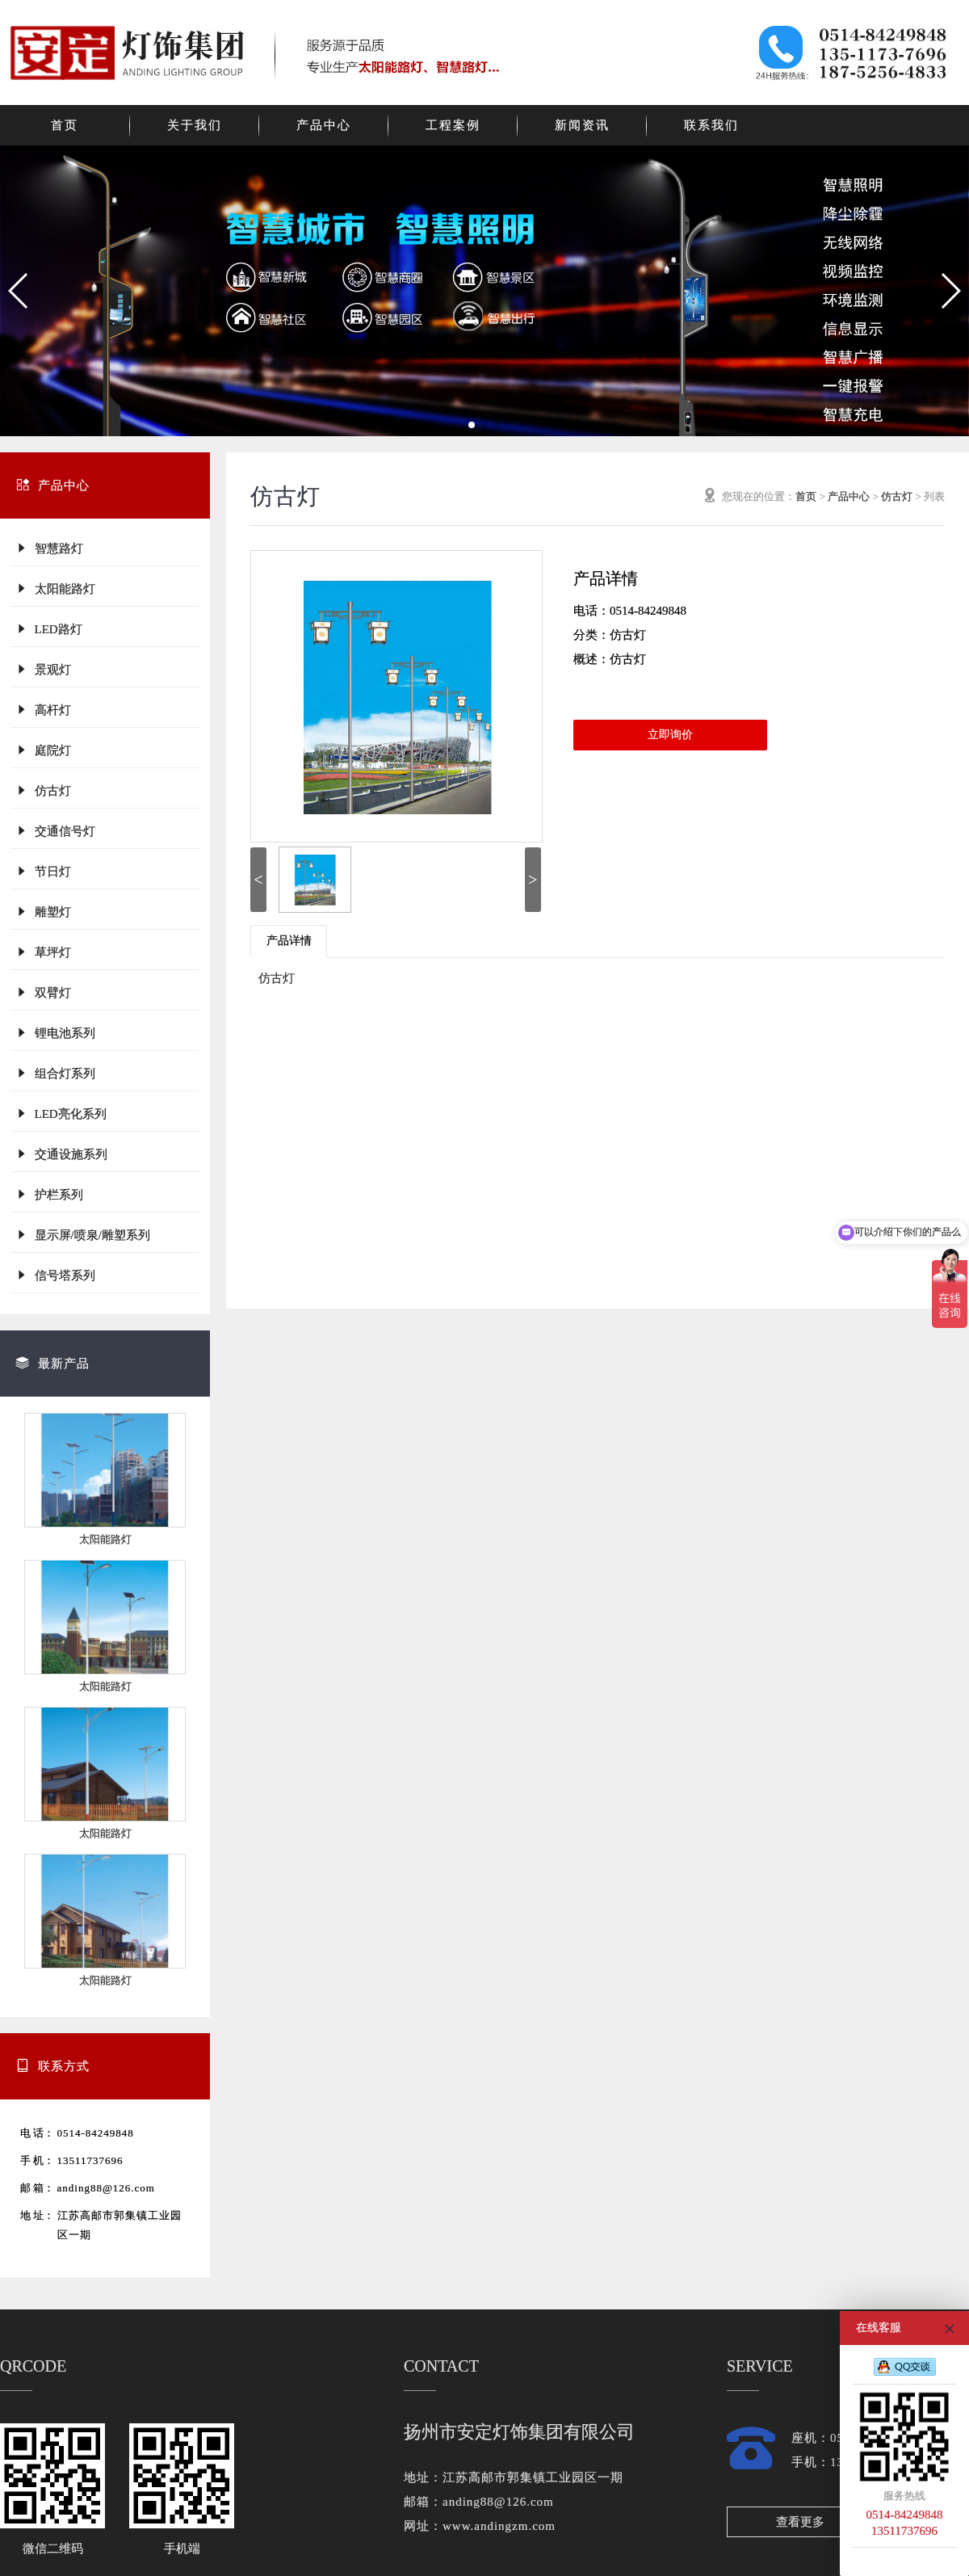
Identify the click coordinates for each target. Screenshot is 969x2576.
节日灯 (43, 871)
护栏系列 (49, 1194)
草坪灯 (43, 952)
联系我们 (711, 125)
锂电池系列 (55, 1033)
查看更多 (800, 2521)
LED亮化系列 (61, 1113)
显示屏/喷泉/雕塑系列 (82, 1235)
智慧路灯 (49, 548)
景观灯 (43, 669)
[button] (19, 291)
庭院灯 (43, 750)
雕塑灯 (43, 911)
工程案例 (453, 125)
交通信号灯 (55, 831)
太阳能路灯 (55, 588)
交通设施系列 (61, 1154)
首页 (64, 125)
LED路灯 (48, 629)
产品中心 (323, 125)
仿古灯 (43, 790)
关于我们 (194, 125)
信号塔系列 (55, 1275)
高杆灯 (43, 709)
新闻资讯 (582, 125)
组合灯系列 (55, 1073)
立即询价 (670, 735)
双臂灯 (43, 992)
